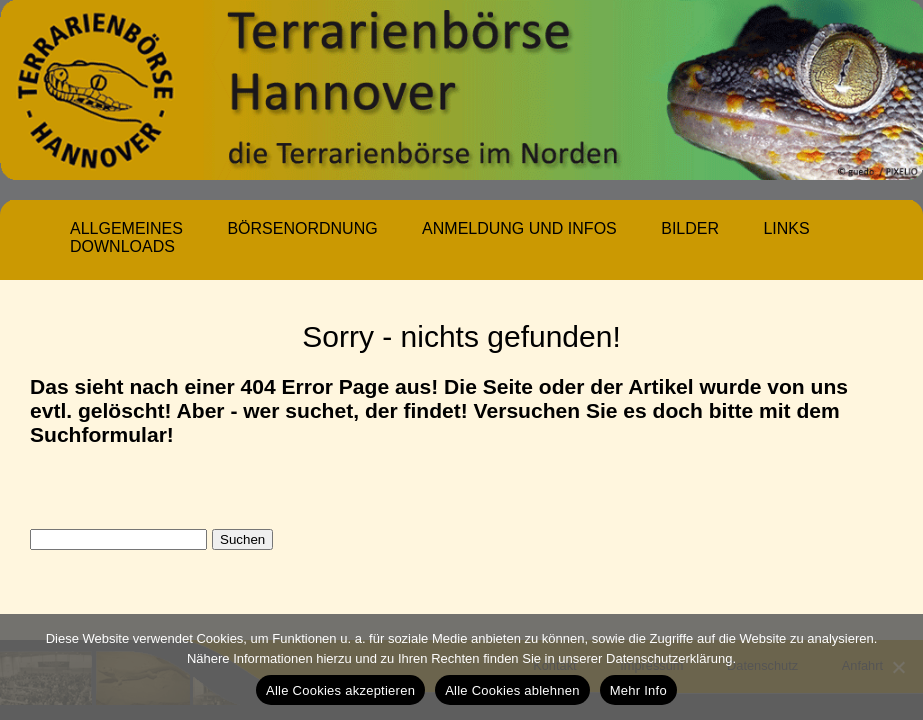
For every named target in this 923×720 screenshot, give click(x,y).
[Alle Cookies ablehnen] (898, 667)
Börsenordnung (302, 228)
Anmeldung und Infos (519, 228)
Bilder (690, 228)
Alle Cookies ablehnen (512, 690)
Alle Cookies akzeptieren (340, 690)
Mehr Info (638, 690)
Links (786, 228)
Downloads (122, 246)
